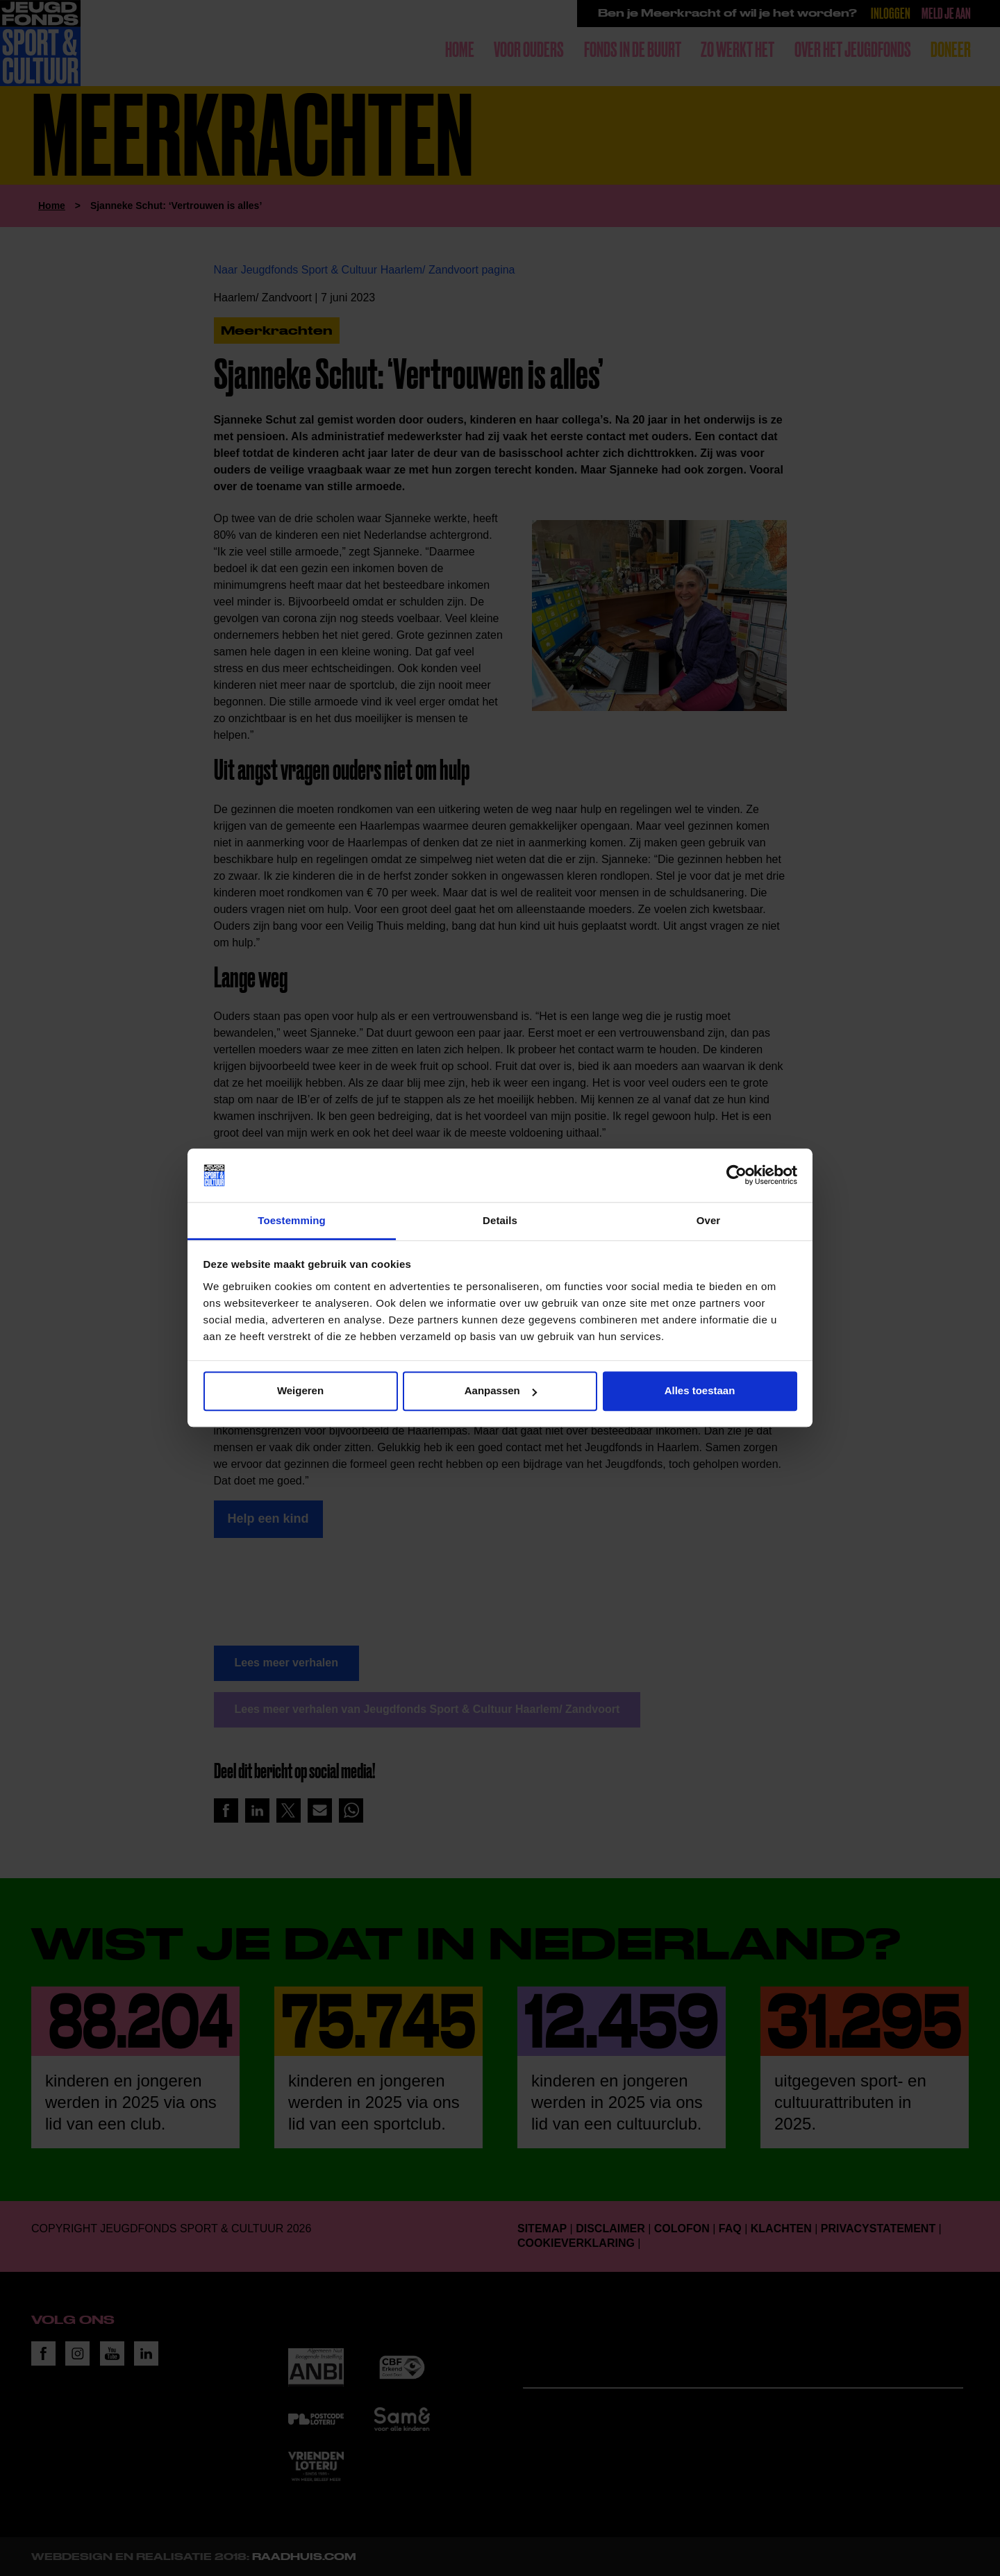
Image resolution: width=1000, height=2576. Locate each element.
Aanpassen (501, 1391)
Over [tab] (709, 1220)
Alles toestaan (700, 1391)
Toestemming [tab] (292, 1220)
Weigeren (300, 1391)
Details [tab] (500, 1220)
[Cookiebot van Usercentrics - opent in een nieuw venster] (736, 1175)
